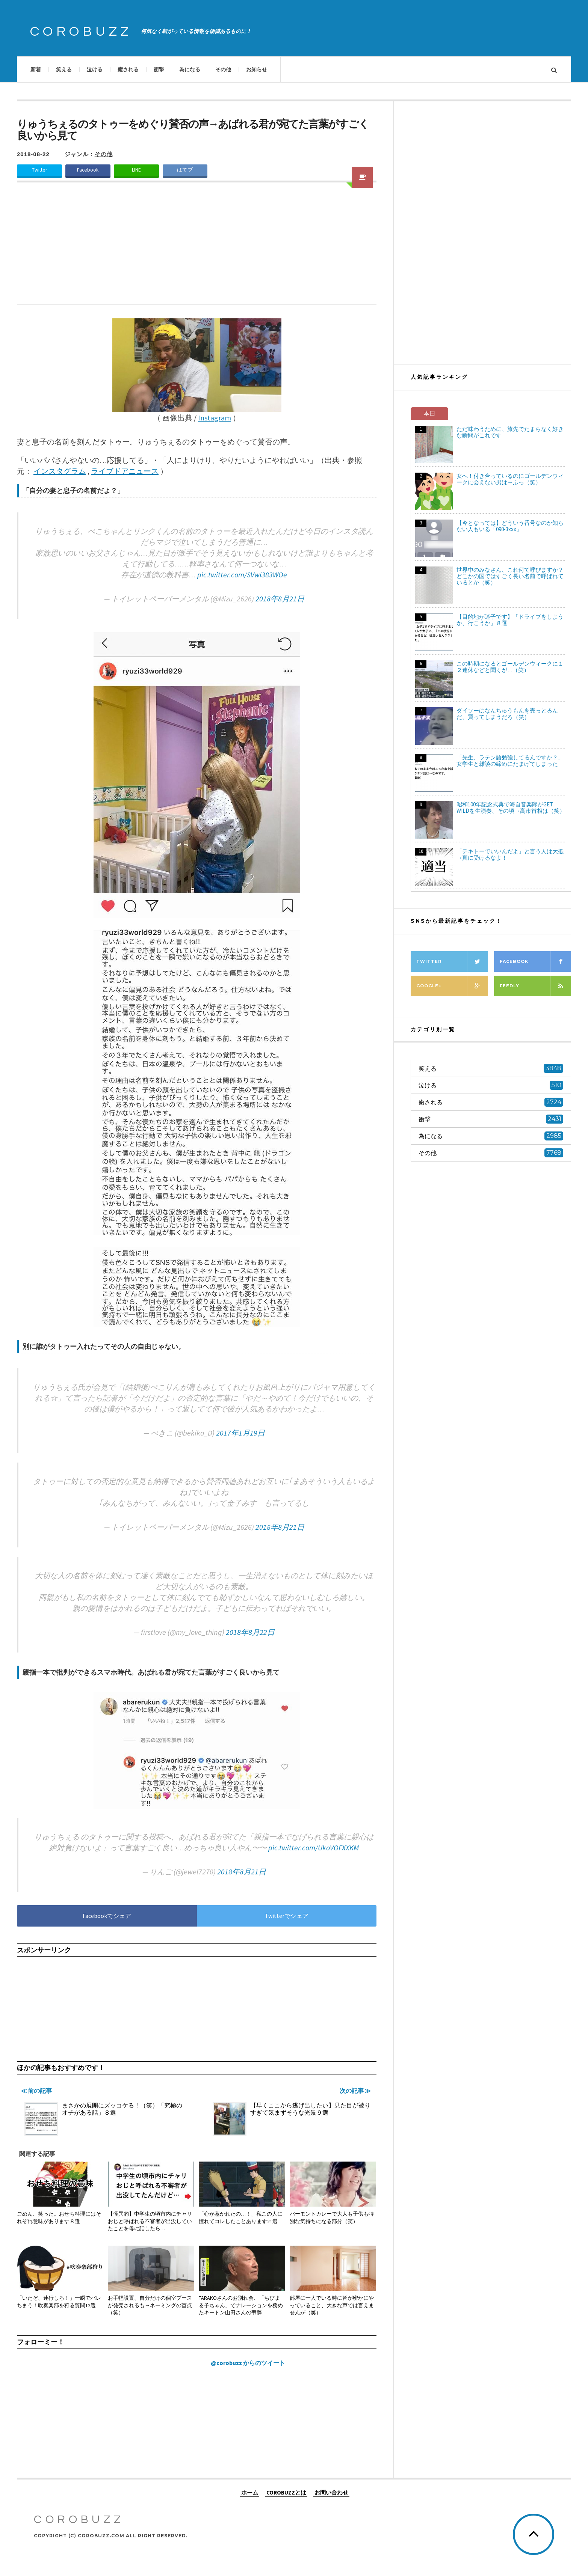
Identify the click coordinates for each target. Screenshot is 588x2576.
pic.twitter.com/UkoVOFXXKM (313, 1847)
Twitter (39, 170)
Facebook (88, 170)
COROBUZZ (81, 31)
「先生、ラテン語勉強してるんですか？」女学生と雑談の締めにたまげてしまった (510, 760)
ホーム (249, 2492)
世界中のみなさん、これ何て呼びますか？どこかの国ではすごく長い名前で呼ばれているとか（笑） (510, 576)
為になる (189, 69)
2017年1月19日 (240, 1432)
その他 (223, 69)
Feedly (535, 986)
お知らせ (256, 69)
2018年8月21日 (279, 598)
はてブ (185, 170)
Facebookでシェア (107, 1915)
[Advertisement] (196, 248)
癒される (128, 69)
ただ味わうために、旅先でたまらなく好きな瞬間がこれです (510, 432)
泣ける (95, 69)
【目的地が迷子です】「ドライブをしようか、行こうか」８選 (510, 620)
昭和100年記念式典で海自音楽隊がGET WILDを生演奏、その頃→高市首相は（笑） (510, 807)
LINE (136, 170)
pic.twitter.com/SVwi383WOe (242, 574)
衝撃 (159, 69)
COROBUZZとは (286, 2492)
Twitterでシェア (286, 1915)
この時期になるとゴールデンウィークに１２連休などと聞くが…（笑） (510, 666)
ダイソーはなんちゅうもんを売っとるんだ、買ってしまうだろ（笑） (507, 713)
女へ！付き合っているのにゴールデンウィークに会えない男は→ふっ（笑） (510, 479)
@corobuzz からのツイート (248, 2363)
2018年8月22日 (250, 1632)
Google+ (452, 986)
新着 (35, 69)
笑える (64, 69)
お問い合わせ (331, 2492)
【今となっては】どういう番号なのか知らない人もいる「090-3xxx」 (510, 526)
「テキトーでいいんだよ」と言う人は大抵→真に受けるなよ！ (510, 854)
